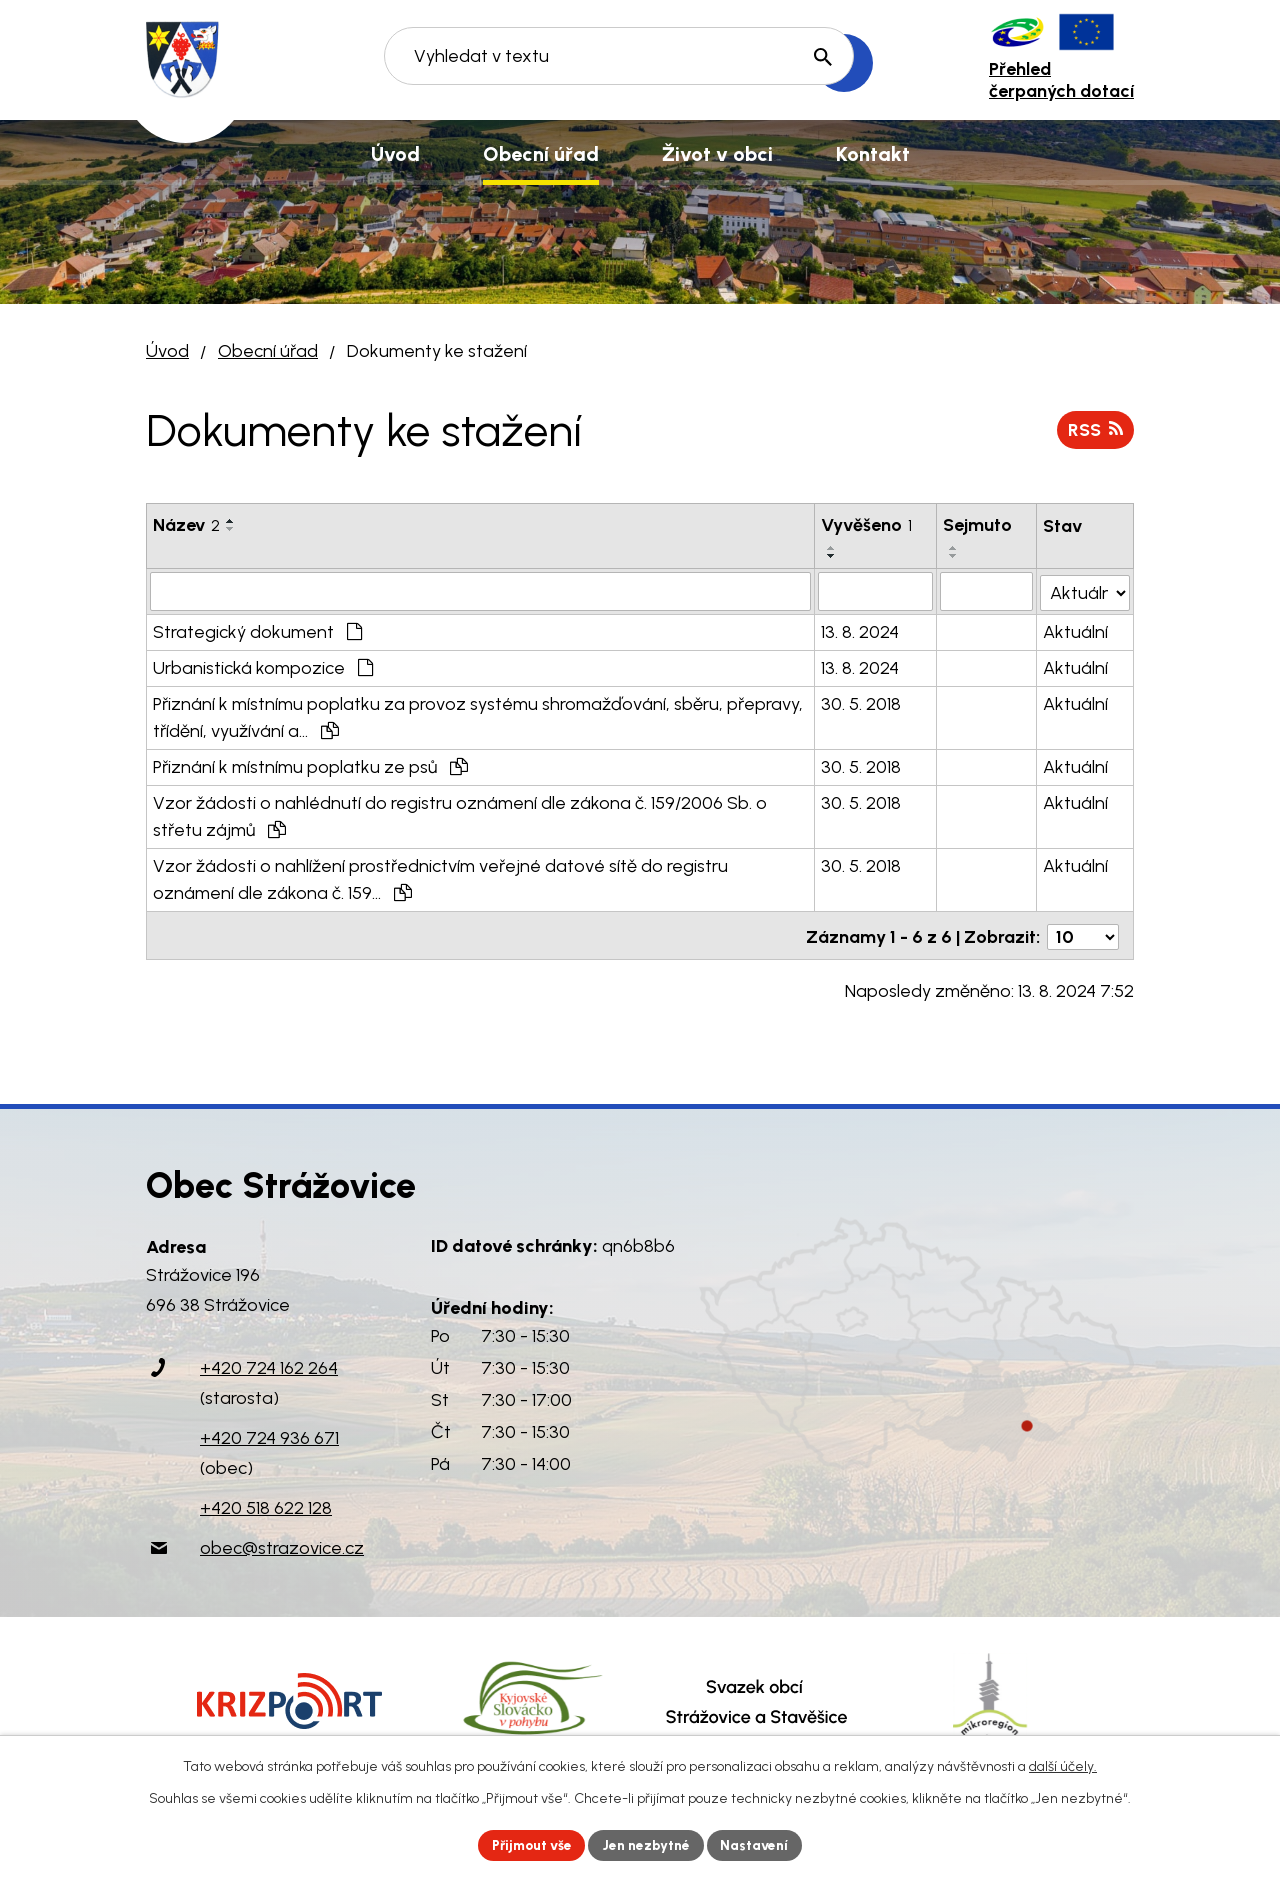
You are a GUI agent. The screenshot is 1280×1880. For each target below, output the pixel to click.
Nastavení (759, 1844)
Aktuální (1075, 631)
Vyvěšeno (867, 525)
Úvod (167, 351)
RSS (1095, 429)
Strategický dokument (257, 631)
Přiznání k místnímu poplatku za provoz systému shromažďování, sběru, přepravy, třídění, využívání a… (478, 716)
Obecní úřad (268, 351)
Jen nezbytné (648, 1844)
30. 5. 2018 (862, 703)
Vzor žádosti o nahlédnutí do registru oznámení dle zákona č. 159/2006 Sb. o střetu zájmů (460, 815)
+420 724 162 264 (269, 1364)
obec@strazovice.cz (282, 1544)
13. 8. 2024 (861, 631)
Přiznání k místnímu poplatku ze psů (310, 766)
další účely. (1063, 1765)
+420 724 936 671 (269, 1434)
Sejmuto (978, 525)
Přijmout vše (529, 1844)
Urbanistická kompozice (263, 667)
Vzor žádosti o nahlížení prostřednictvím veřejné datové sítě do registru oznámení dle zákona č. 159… (440, 878)
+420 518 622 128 (266, 1504)
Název (186, 525)
